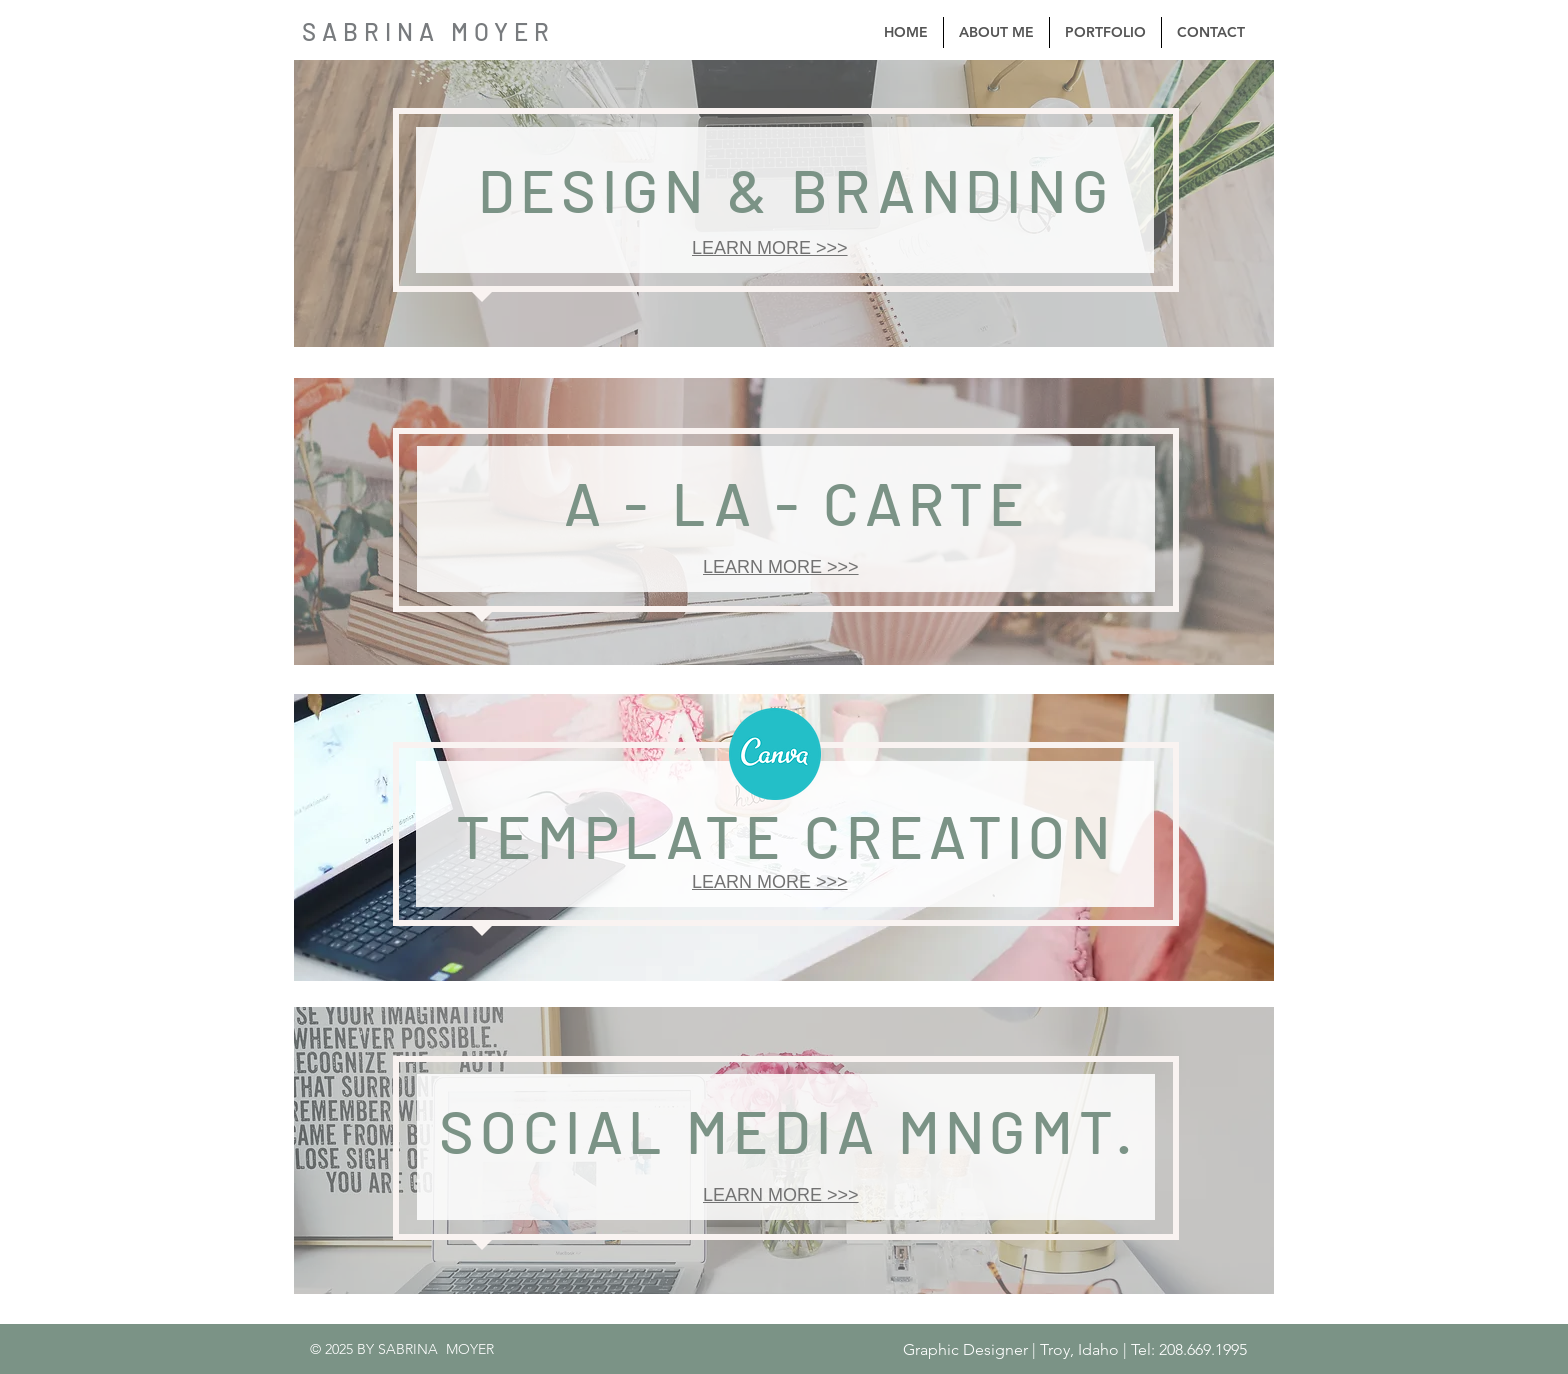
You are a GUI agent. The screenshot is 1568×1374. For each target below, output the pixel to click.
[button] (1105, 32)
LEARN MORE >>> (770, 248)
